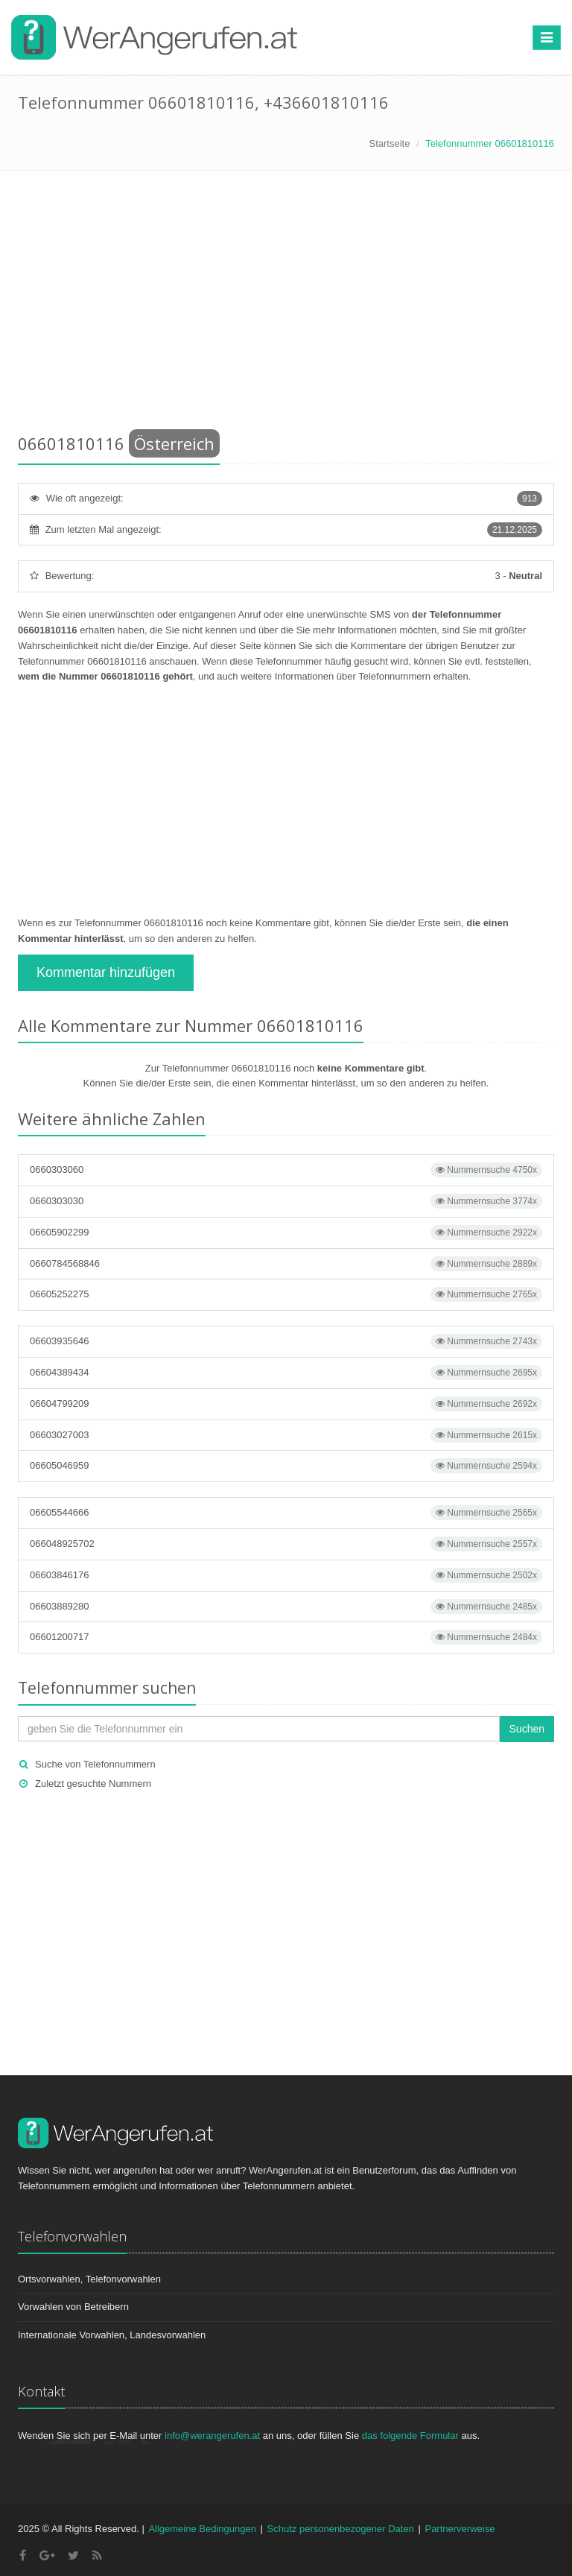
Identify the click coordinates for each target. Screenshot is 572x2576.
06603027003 (286, 1435)
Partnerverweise (460, 2528)
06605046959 (286, 1465)
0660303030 (286, 1201)
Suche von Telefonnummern (95, 1764)
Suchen (526, 1729)
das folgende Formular (410, 2435)
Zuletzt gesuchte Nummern (93, 1783)
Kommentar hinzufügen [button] (105, 972)
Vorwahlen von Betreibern (73, 2306)
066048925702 (286, 1544)
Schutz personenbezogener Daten (340, 2528)
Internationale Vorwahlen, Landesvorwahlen (112, 2335)
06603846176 (286, 1575)
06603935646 (286, 1341)
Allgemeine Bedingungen (202, 2528)
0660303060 (286, 1169)
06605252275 (286, 1294)
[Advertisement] (286, 304)
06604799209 (286, 1403)
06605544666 (286, 1512)
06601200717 (286, 1637)
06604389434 (286, 1372)
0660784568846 (286, 1263)
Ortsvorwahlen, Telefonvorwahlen (89, 2279)
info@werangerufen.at (212, 2435)
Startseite (389, 143)
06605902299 (286, 1232)
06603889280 (286, 1606)
